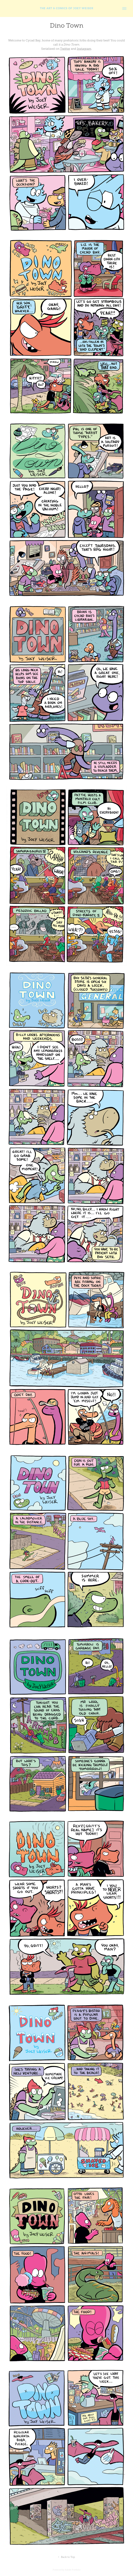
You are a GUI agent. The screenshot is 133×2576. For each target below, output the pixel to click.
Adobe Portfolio (72, 2570)
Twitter (65, 48)
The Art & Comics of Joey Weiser (66, 8)
